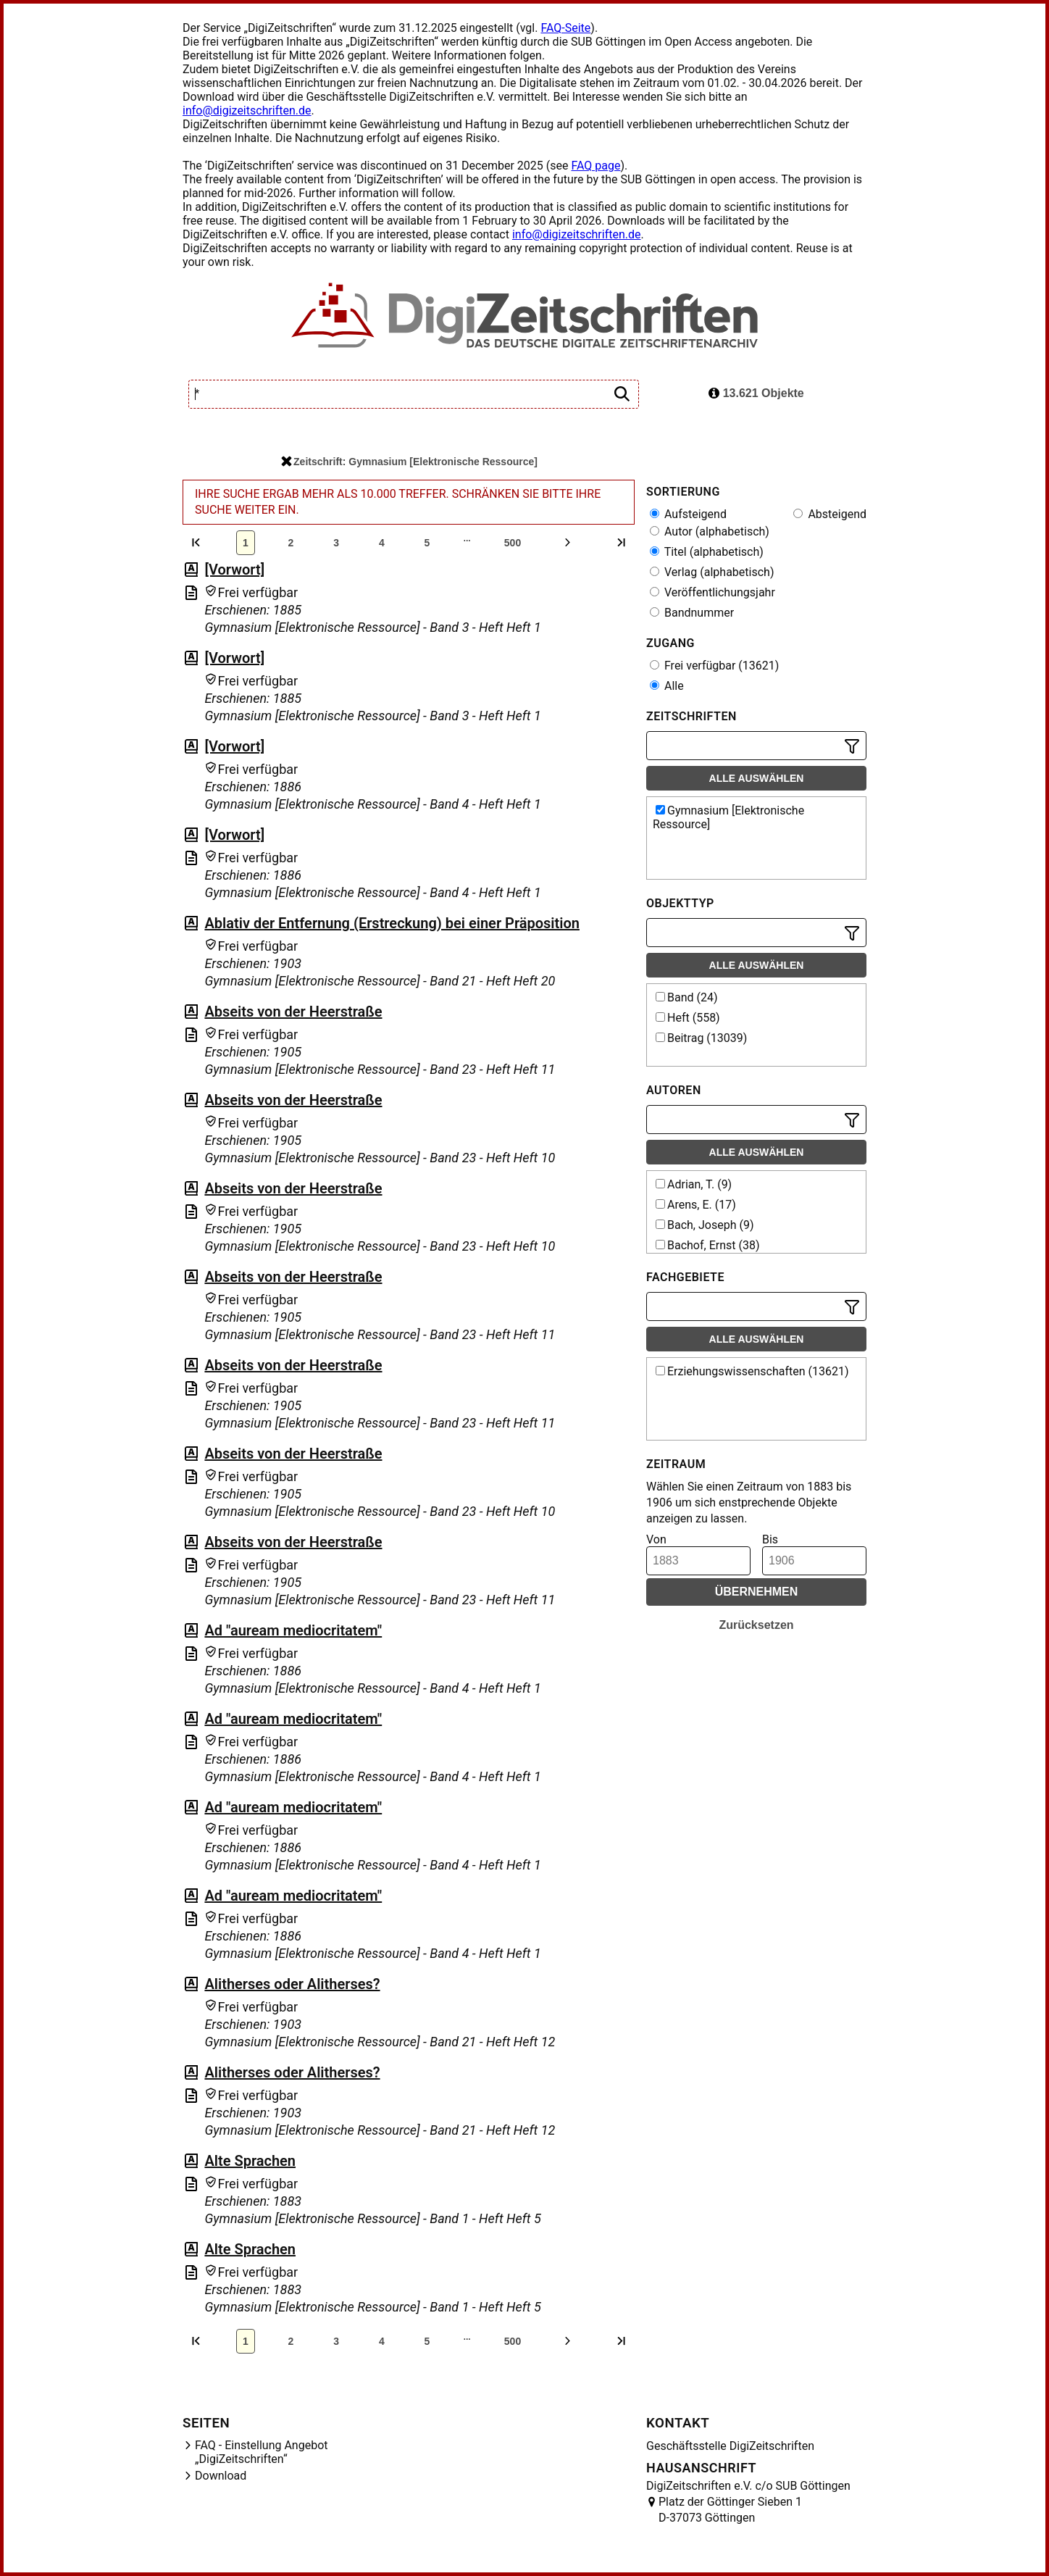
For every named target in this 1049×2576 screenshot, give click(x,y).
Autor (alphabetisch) (709, 531)
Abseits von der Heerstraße (293, 1011)
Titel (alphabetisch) (707, 552)
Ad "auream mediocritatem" (293, 1630)
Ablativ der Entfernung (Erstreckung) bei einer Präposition (392, 923)
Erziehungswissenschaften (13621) (752, 1371)
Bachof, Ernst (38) (708, 1245)
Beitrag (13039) (701, 1038)
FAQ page (595, 165)
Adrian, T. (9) (694, 1184)
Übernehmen (756, 1591)
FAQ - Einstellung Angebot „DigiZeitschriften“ (261, 2452)
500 (512, 543)
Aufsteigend (688, 514)
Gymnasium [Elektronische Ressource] (728, 817)
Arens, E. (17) (696, 1205)
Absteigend (829, 514)
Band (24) (687, 997)
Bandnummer (692, 613)
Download (220, 2476)
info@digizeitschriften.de (247, 110)
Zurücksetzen (756, 1625)
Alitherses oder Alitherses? (292, 1984)
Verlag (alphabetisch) (712, 572)
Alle (667, 686)
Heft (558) (688, 1018)
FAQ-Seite (565, 28)
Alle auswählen (756, 778)
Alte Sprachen (250, 2160)
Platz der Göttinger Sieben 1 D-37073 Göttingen (730, 2510)
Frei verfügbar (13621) (714, 665)
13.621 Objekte (756, 393)
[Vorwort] (234, 569)
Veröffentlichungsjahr (712, 592)
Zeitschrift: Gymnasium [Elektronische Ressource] (409, 461)
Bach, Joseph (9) (704, 1225)
